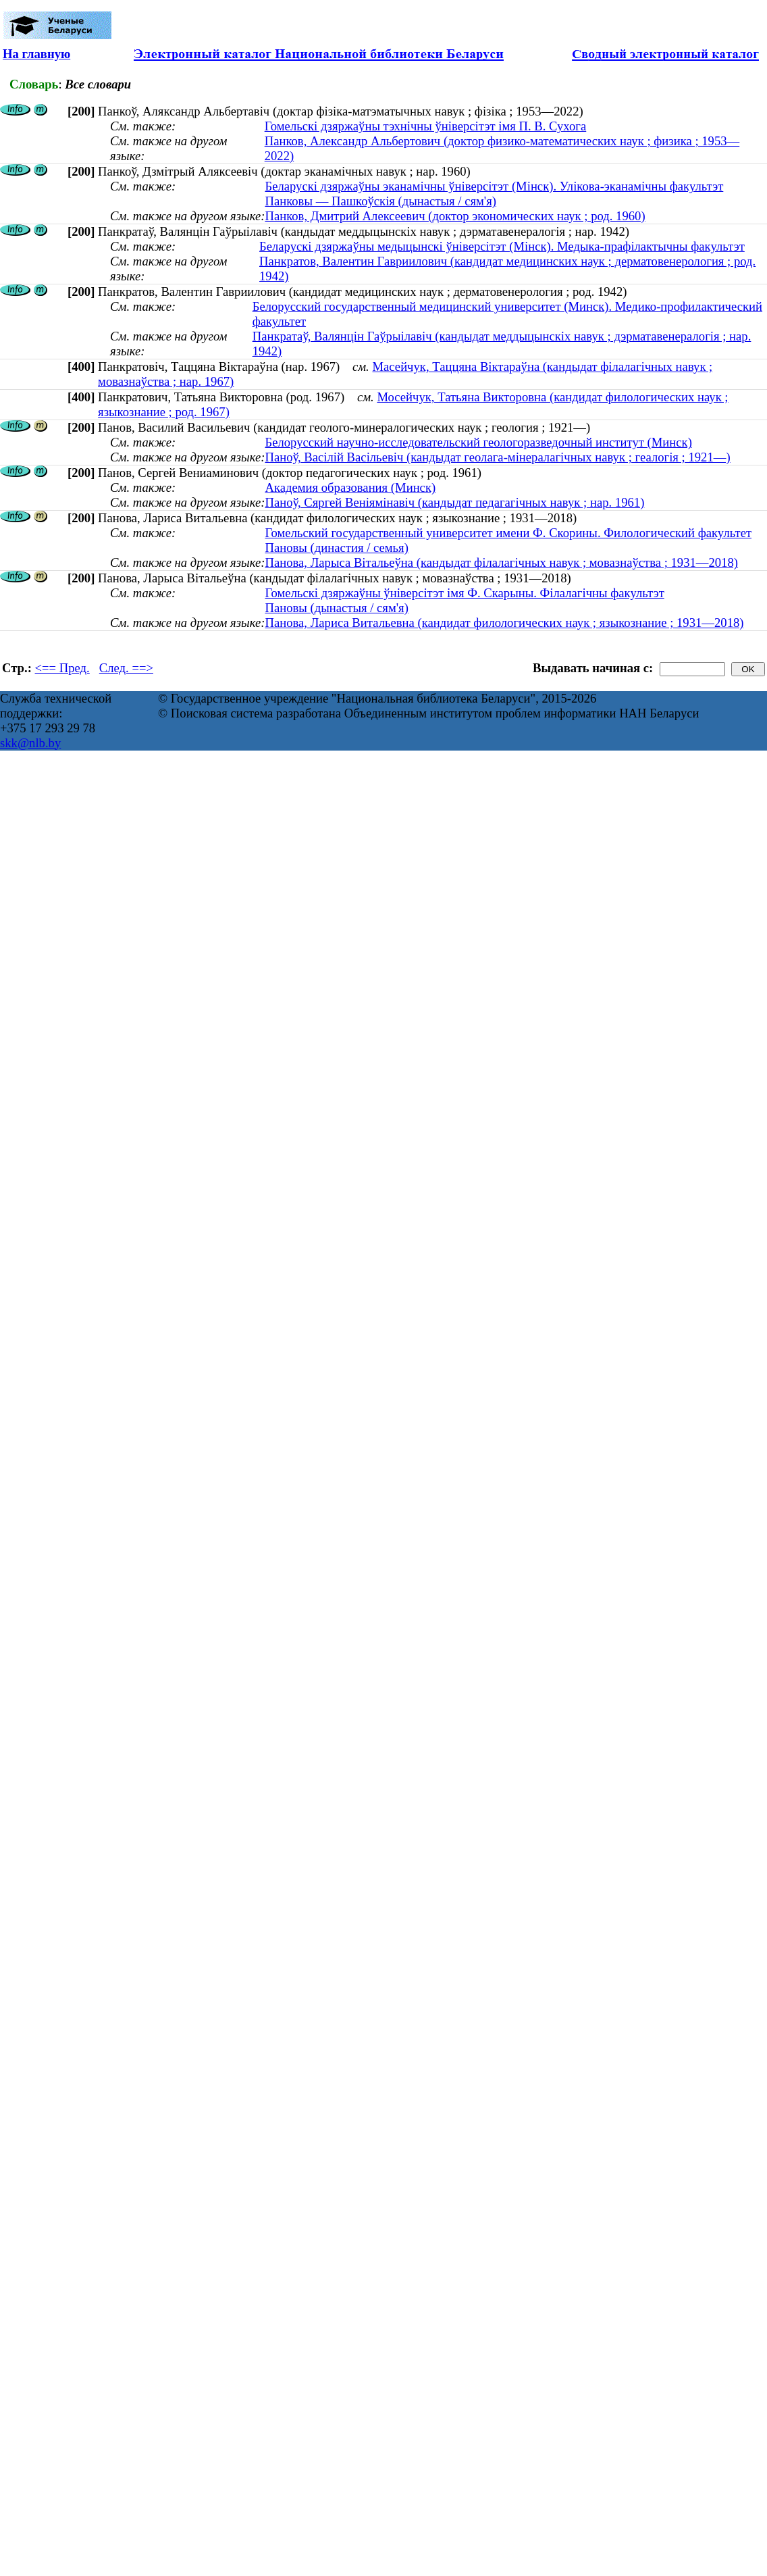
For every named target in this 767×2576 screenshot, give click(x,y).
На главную (36, 54)
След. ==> (126, 668)
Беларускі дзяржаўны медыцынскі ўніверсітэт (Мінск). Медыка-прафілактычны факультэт (502, 246)
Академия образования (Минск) (350, 487)
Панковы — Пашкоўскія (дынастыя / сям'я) (380, 201)
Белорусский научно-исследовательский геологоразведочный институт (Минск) (478, 442)
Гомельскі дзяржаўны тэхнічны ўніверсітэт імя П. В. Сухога (426, 126)
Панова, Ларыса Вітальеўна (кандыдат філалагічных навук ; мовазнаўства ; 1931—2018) (501, 562)
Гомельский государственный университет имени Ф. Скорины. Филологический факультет (508, 533)
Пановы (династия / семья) (336, 547)
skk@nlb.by (30, 743)
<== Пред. (62, 668)
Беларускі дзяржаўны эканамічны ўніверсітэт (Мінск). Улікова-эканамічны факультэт (494, 186)
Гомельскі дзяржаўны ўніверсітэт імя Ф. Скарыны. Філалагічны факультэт (464, 593)
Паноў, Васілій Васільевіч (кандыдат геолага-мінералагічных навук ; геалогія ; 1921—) (497, 457)
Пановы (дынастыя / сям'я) (336, 608)
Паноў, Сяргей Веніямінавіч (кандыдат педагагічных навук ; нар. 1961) (454, 502)
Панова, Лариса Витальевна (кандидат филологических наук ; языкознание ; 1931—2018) (504, 622)
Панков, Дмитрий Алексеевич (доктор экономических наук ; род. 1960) (455, 216)
